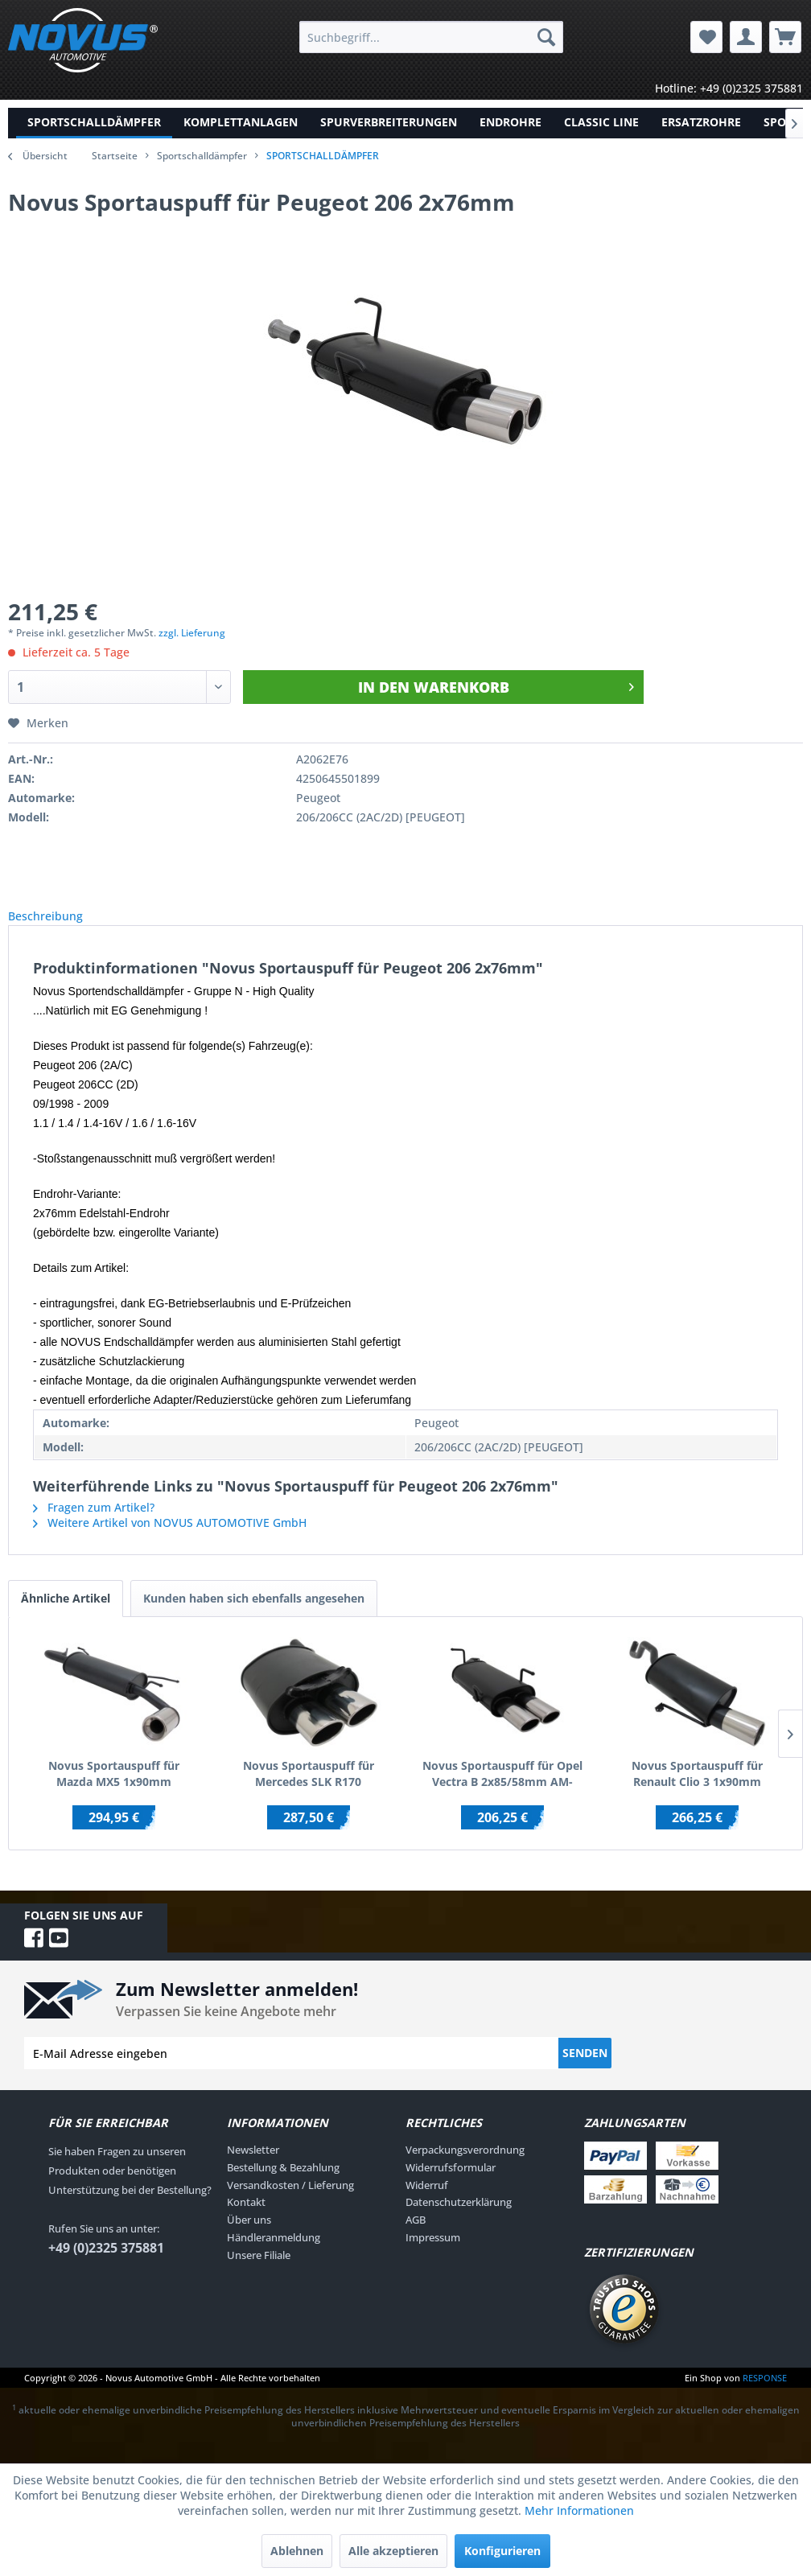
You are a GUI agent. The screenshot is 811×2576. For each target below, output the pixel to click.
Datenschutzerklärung (459, 2219)
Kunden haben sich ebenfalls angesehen (253, 1615)
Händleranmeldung (273, 2255)
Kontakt (246, 2219)
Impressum (433, 2255)
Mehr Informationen (579, 2510)
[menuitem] (431, 37)
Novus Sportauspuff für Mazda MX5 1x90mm (113, 1791)
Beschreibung (58, 924)
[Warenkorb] (785, 37)
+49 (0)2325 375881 (106, 2265)
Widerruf (427, 2202)
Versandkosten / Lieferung (290, 2202)
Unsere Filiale (258, 2272)
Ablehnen (296, 2550)
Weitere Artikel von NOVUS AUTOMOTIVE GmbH (170, 1540)
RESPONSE (765, 2395)
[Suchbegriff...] (431, 37)
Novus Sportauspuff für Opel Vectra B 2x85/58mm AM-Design (502, 1792)
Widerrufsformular (451, 2185)
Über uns (249, 2237)
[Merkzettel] (706, 37)
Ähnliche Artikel (65, 1615)
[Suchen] (546, 37)
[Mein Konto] (746, 37)
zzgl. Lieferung (191, 633)
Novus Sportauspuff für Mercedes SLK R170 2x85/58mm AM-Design (308, 1792)
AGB (416, 2237)
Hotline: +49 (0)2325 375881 (729, 88)
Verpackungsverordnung (465, 2167)
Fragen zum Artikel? (93, 1525)
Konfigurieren (502, 2550)
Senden (584, 2070)
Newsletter (253, 2167)
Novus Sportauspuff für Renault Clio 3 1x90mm (697, 1791)
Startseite (115, 156)
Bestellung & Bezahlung (283, 2185)
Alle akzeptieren (393, 2550)
